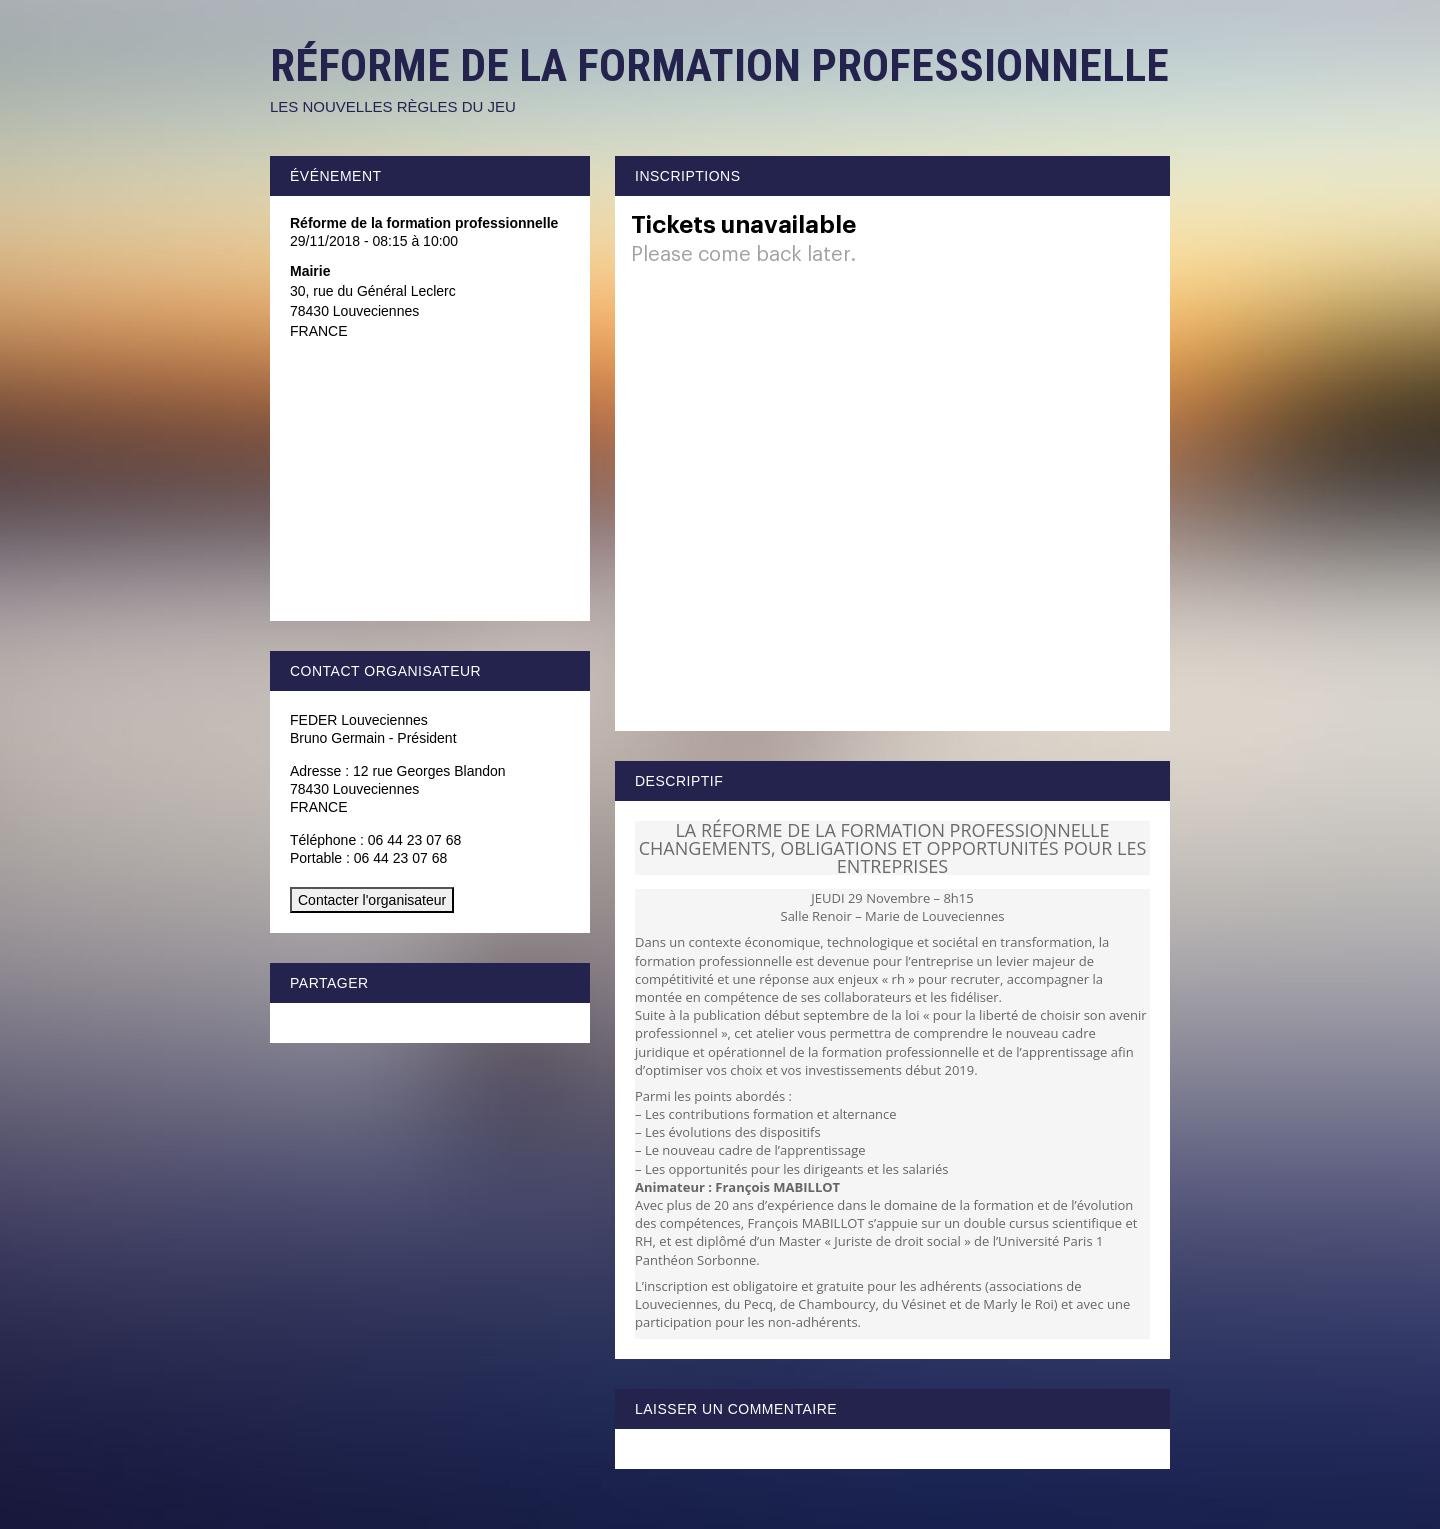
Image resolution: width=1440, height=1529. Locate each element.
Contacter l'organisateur (372, 900)
